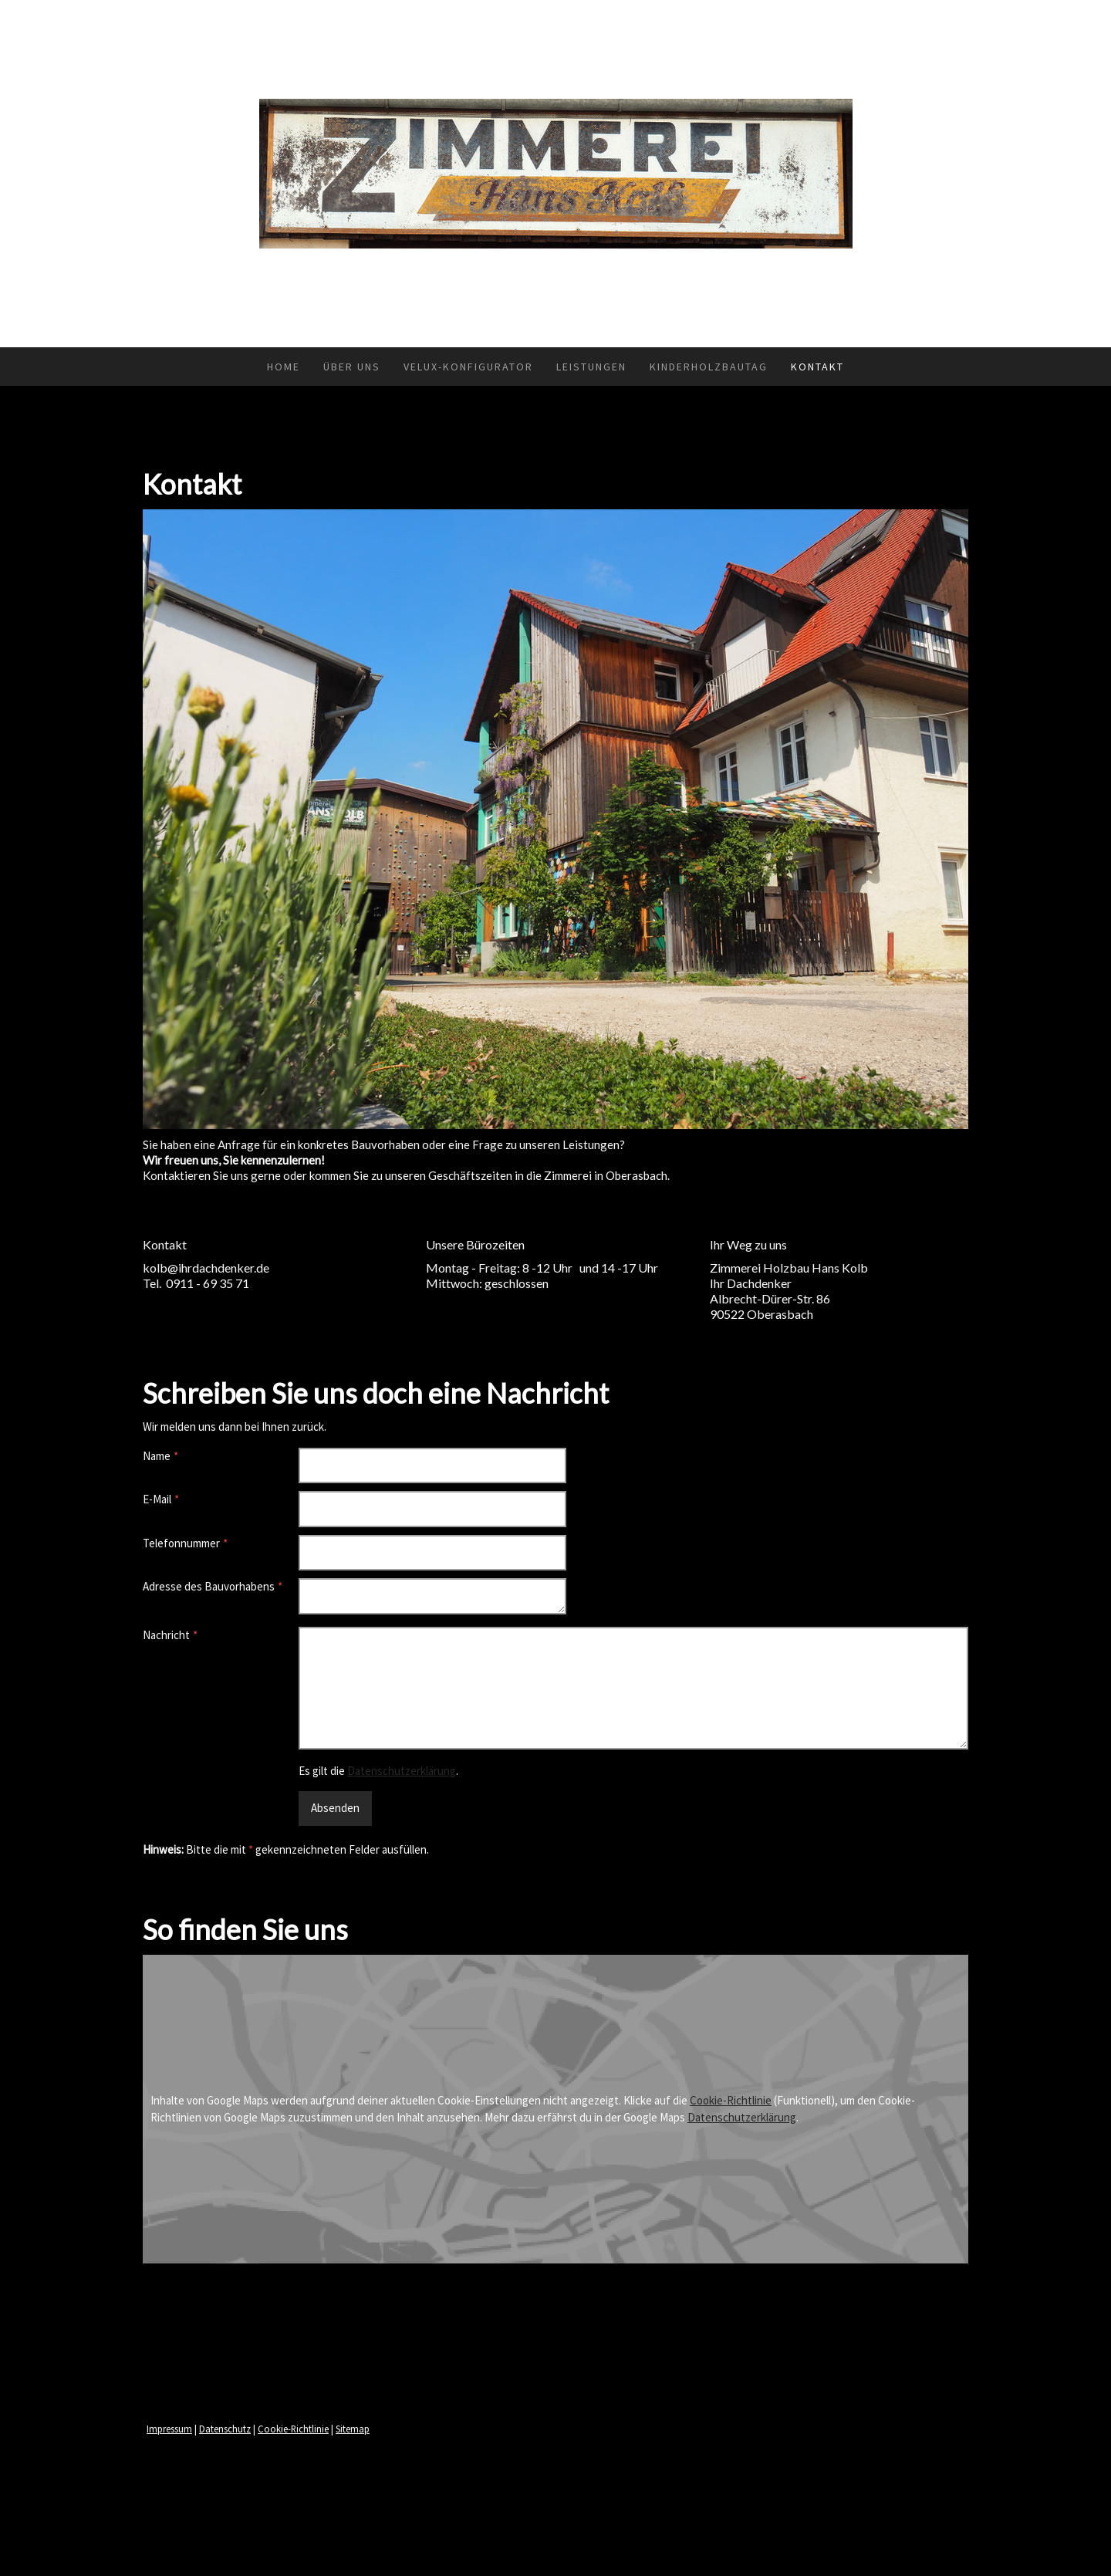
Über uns (351, 367)
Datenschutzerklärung (401, 1770)
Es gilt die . (378, 1770)
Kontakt (817, 367)
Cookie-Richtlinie (731, 2100)
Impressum (169, 2428)
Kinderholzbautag (709, 367)
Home (283, 367)
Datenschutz (225, 2428)
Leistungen (591, 367)
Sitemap (353, 2428)
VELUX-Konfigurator (468, 367)
